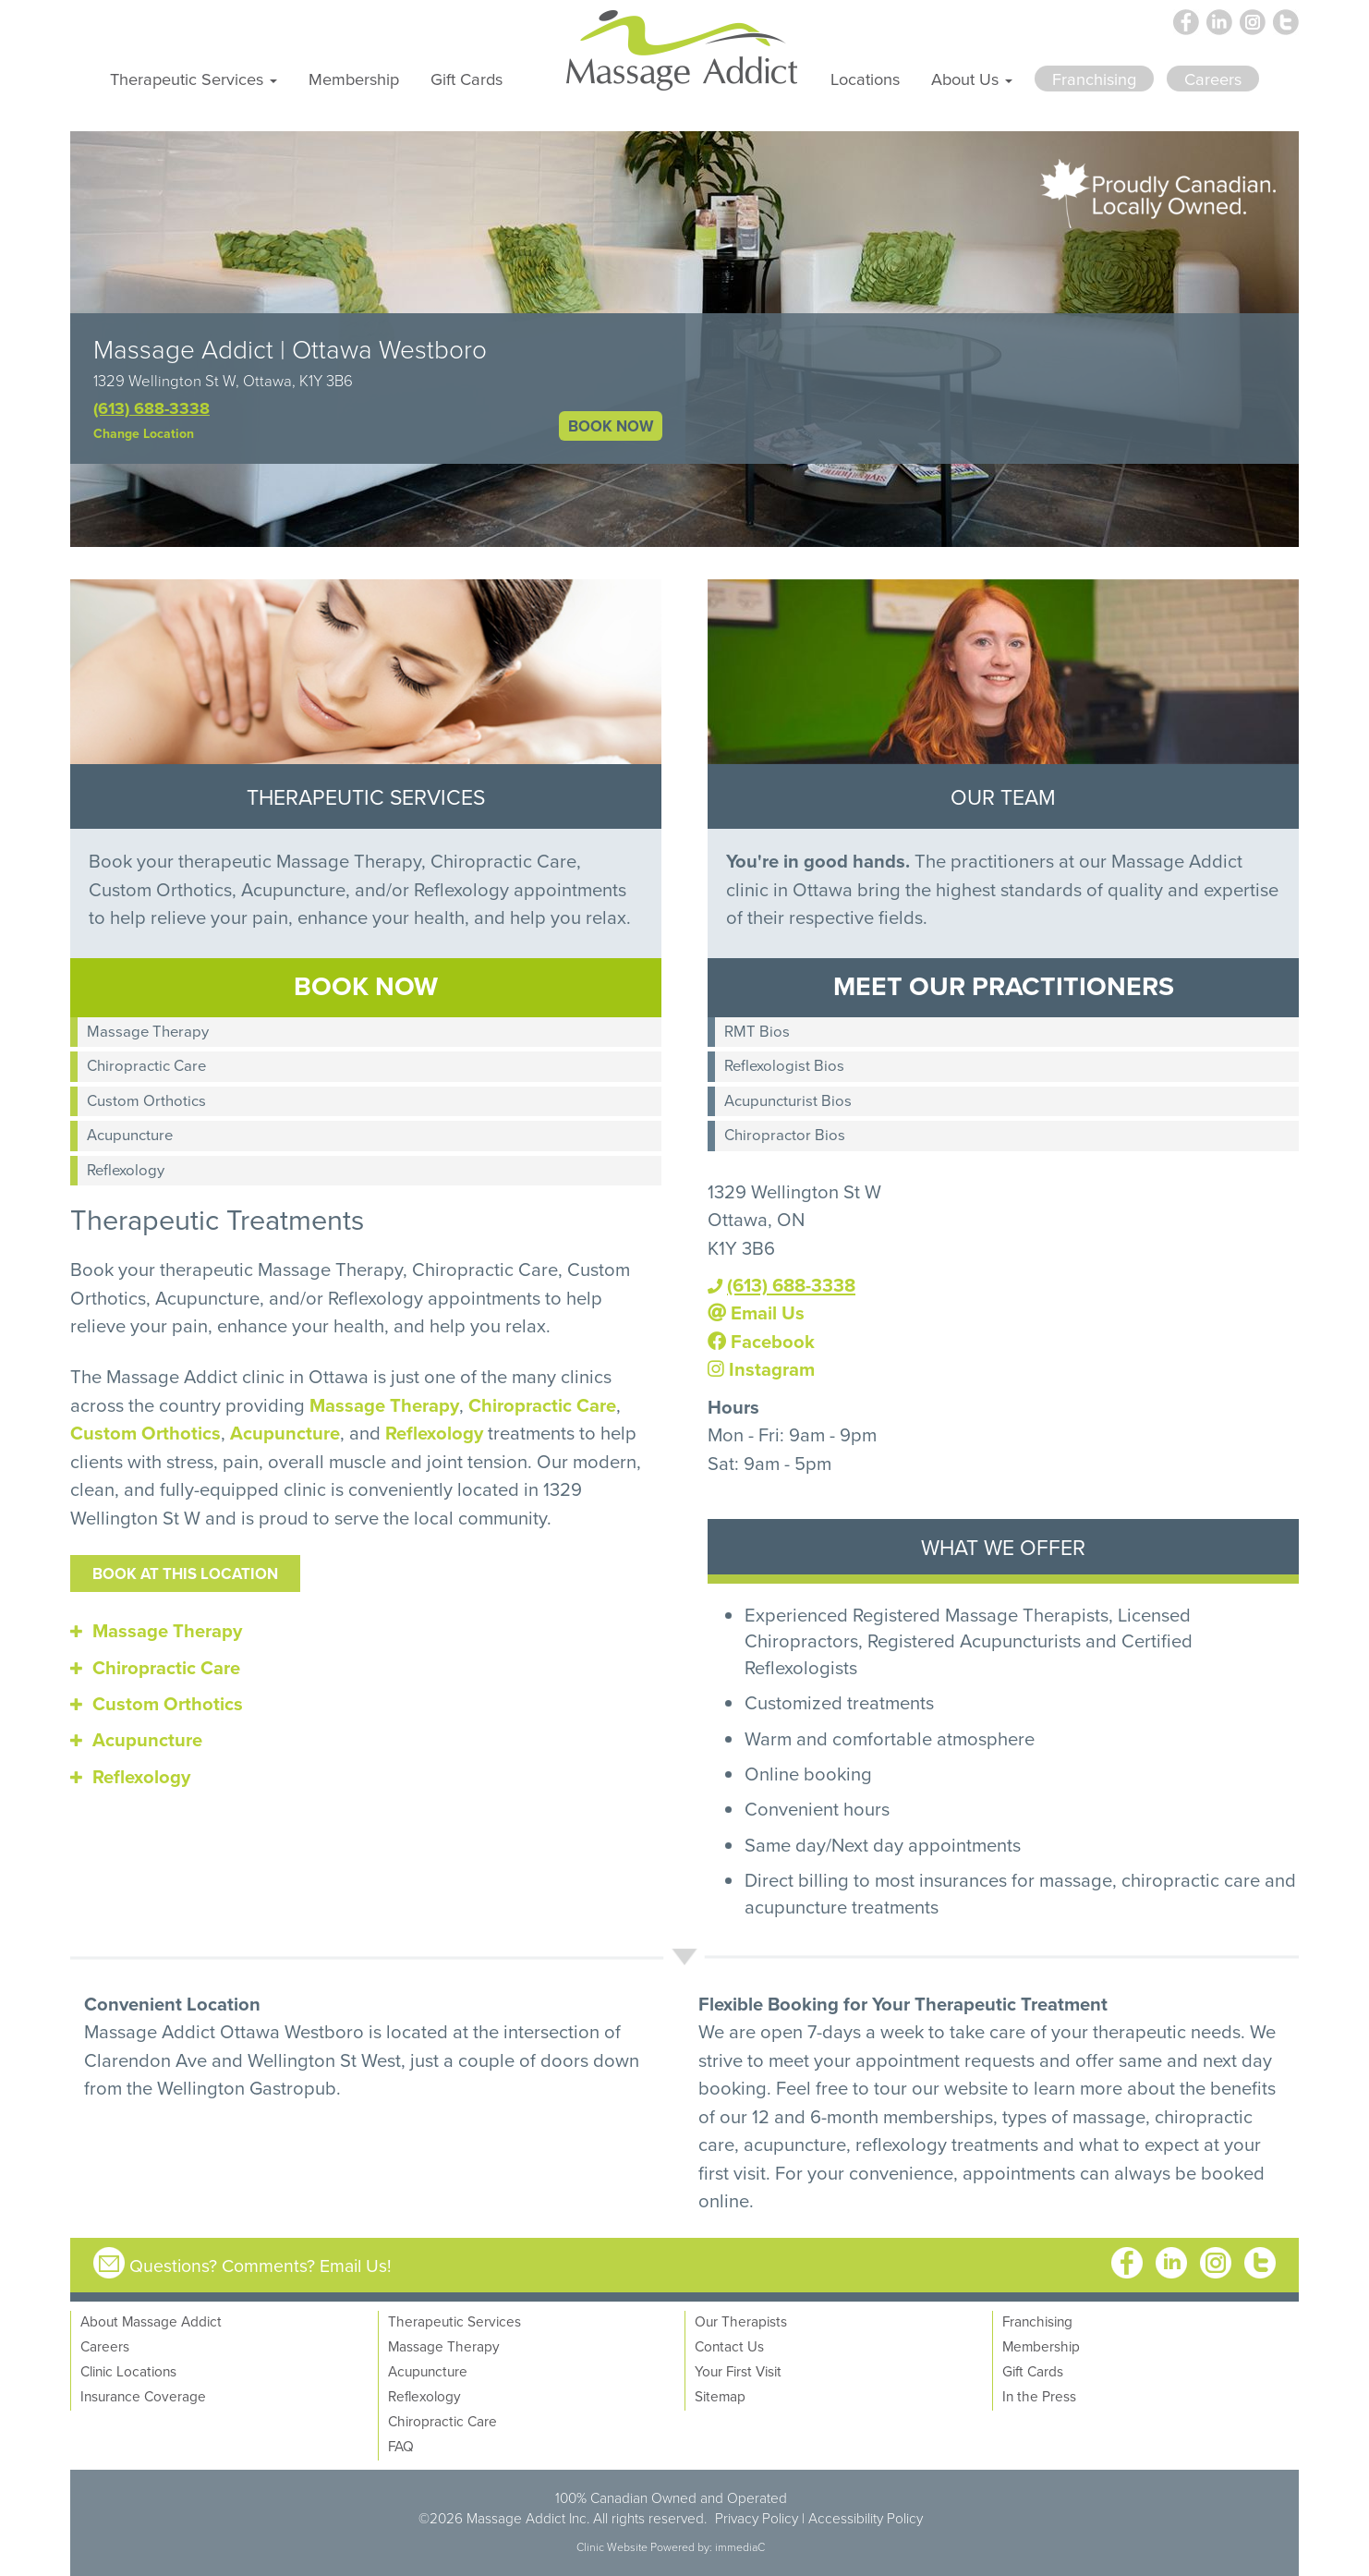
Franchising (1037, 2321)
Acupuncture (130, 1134)
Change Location (143, 433)
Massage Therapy (148, 1030)
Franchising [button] (1094, 79)
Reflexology (125, 1169)
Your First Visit (738, 2371)
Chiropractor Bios (784, 1134)
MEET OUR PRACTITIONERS (1003, 985)
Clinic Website (612, 2547)
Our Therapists (741, 2321)
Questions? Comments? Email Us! (260, 2265)
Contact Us (729, 2346)
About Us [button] (971, 79)
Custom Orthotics (146, 1100)
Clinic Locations (128, 2371)
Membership (354, 79)
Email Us (756, 1312)
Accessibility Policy (865, 2518)
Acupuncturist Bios (788, 1100)
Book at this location (185, 1573)
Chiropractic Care (146, 1064)
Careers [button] (1213, 79)
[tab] (365, 1630)
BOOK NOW (610, 426)
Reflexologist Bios (784, 1064)
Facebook (761, 1341)
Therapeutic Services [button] (193, 79)
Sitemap (720, 2396)
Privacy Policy (756, 2518)
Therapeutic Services (454, 2321)
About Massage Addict (151, 2321)
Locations (865, 79)
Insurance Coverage (143, 2396)
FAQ (401, 2446)
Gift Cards (466, 79)
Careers (104, 2346)
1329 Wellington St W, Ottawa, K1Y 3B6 (223, 380)
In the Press (1039, 2396)
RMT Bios (757, 1030)
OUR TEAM (1003, 796)
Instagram (761, 1368)
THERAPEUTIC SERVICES (366, 796)
